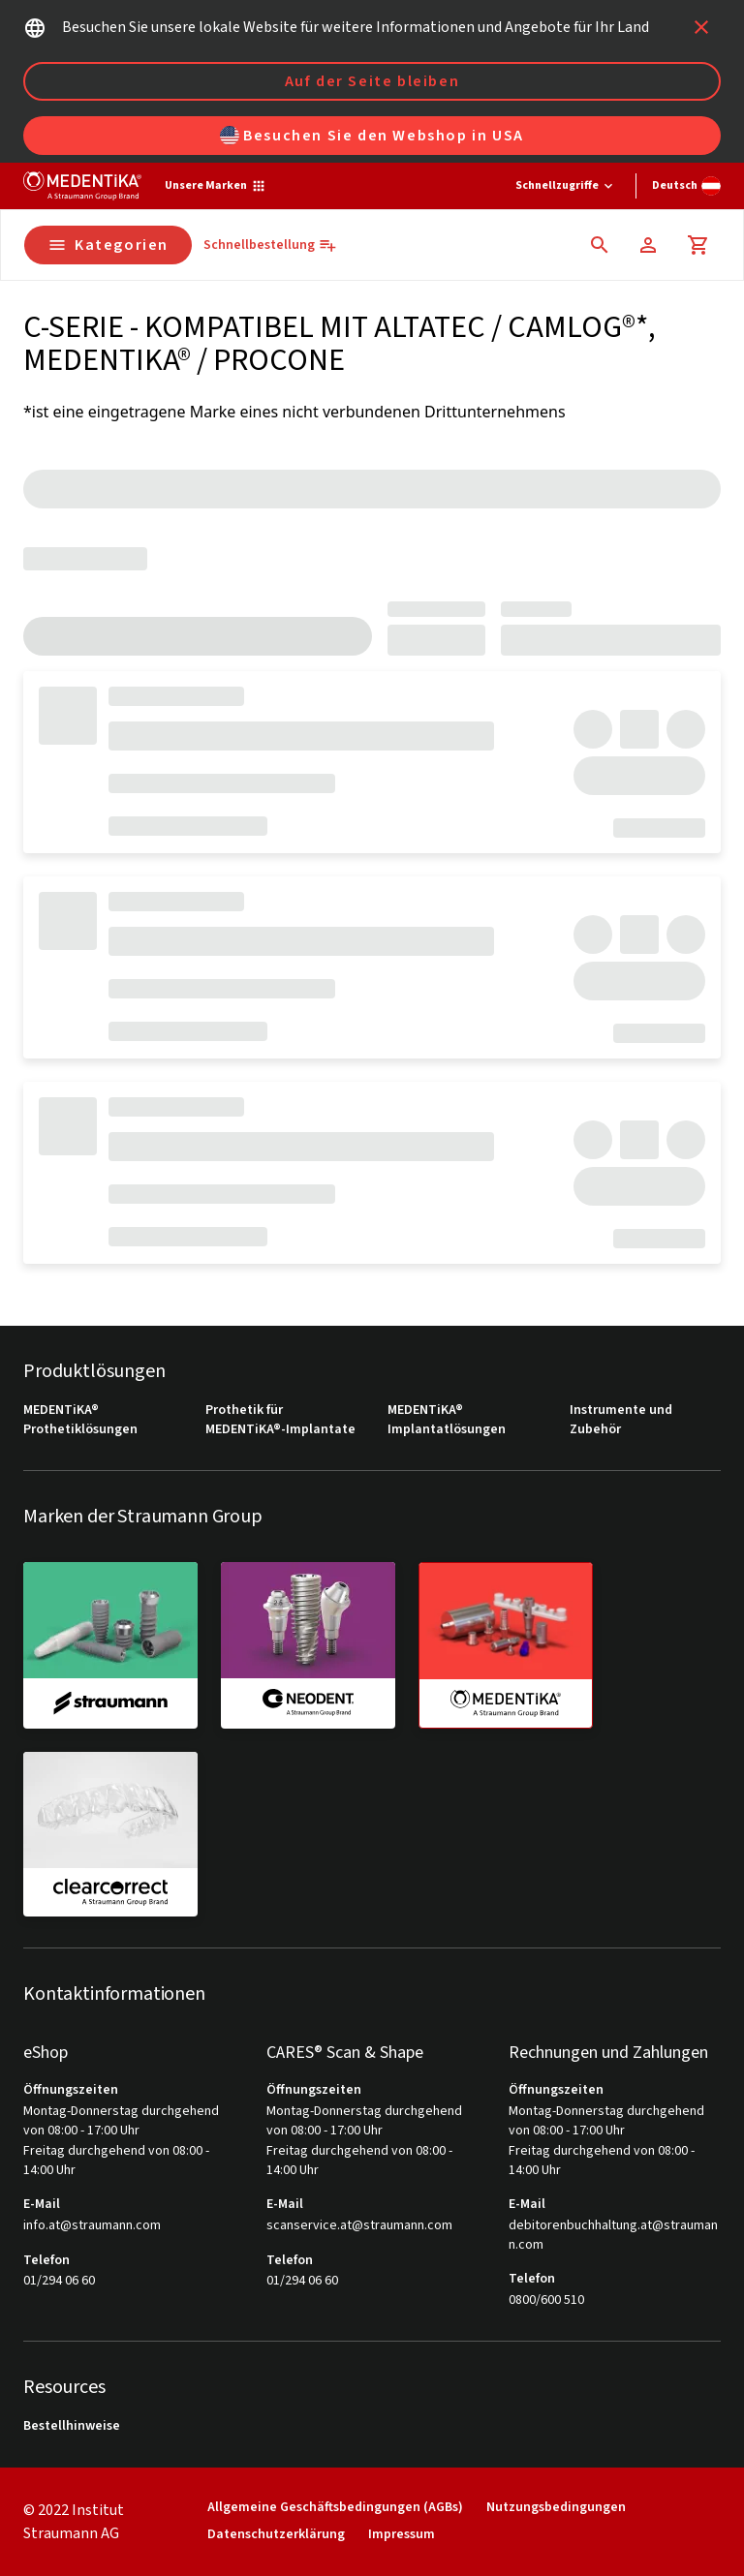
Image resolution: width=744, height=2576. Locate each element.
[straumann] (110, 1644)
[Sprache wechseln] (686, 186)
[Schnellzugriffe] (566, 186)
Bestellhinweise (71, 2426)
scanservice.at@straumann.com (359, 2226)
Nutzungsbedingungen (556, 2508)
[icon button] (701, 27)
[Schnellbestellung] (270, 245)
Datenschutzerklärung (276, 2535)
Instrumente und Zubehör (621, 1420)
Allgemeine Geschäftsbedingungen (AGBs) (335, 2508)
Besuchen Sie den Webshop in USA (372, 135)
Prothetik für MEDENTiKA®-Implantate (280, 1420)
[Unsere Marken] (215, 185)
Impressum (401, 2535)
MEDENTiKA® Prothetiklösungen (80, 1420)
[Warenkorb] (698, 245)
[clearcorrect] (110, 1834)
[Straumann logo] (82, 185)
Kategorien (108, 245)
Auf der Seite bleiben (372, 81)
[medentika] (505, 1645)
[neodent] (308, 1644)
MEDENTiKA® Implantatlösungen (447, 1420)
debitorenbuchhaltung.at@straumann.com (613, 2235)
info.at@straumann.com (92, 2226)
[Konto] (648, 245)
